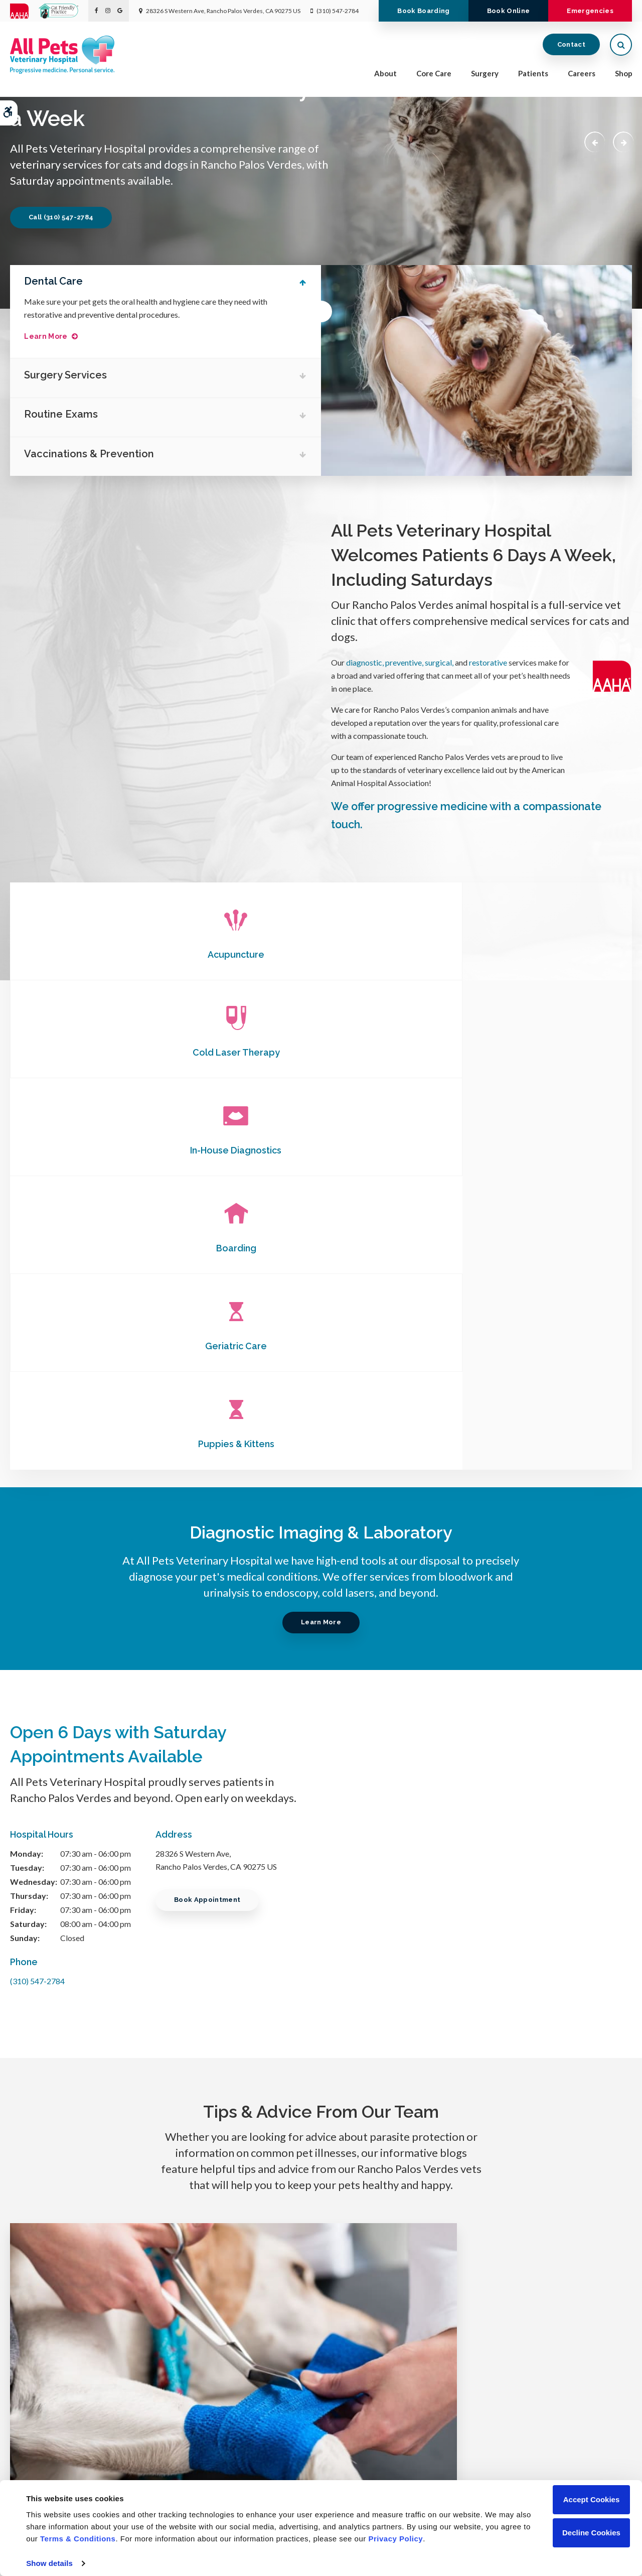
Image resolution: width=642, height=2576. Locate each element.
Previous (589, 141)
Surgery (485, 76)
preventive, (405, 662)
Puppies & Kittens (528, 1052)
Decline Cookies (591, 2532)
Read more (101, 2065)
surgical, (439, 662)
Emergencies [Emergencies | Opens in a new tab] (586, 32)
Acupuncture (113, 954)
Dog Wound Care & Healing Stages (107, 1983)
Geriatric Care (321, 1052)
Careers (581, 76)
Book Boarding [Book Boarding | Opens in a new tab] (405, 32)
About (385, 76)
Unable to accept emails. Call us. (528, 2405)
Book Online (497, 32)
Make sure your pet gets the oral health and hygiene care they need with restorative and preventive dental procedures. (151, 308)
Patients (533, 76)
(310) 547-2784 (337, 11)
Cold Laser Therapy (321, 954)
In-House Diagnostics (528, 954)
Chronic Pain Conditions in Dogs (321, 1983)
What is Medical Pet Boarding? (535, 1983)
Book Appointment (211, 1507)
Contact (571, 47)
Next (621, 141)
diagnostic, (365, 662)
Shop (623, 76)
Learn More (52, 337)
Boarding (114, 1052)
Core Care (433, 76)
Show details (49, 2563)
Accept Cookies (591, 2499)
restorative (488, 662)
